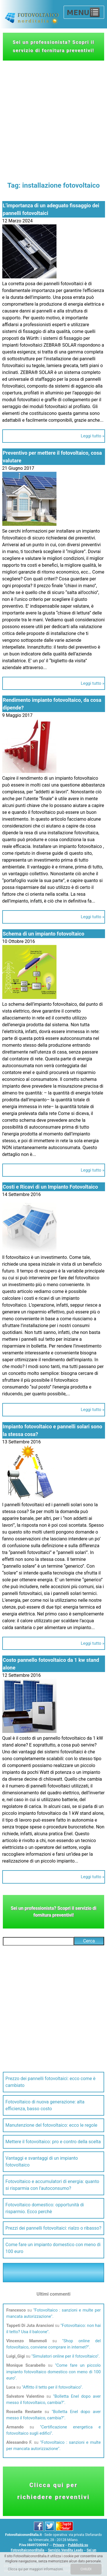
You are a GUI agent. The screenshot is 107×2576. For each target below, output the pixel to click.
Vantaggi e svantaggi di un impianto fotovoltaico (41, 2161)
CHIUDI (86, 2569)
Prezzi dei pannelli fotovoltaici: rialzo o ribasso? (53, 2228)
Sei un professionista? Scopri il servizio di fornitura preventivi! (53, 46)
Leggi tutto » (92, 435)
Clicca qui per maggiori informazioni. (36, 2569)
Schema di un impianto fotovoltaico (43, 934)
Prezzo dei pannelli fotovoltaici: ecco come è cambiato (50, 2082)
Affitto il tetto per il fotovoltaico (51, 2387)
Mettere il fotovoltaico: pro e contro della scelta (53, 2141)
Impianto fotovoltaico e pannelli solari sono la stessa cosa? (52, 1430)
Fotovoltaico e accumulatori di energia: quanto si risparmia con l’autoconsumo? (52, 2185)
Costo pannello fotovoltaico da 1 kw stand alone (51, 1664)
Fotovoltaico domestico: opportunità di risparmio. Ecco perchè (44, 2208)
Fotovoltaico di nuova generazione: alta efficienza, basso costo (44, 2105)
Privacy (58, 2545)
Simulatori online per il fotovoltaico (65, 2356)
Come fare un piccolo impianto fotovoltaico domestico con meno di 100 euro (53, 2371)
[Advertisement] (53, 116)
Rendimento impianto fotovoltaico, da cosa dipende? (52, 704)
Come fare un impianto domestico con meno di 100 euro (52, 2248)
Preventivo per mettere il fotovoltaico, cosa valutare (52, 457)
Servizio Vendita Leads (65, 2550)
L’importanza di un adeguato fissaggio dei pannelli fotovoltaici (51, 209)
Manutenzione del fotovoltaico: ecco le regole (51, 2125)
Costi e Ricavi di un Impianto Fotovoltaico (50, 1187)
